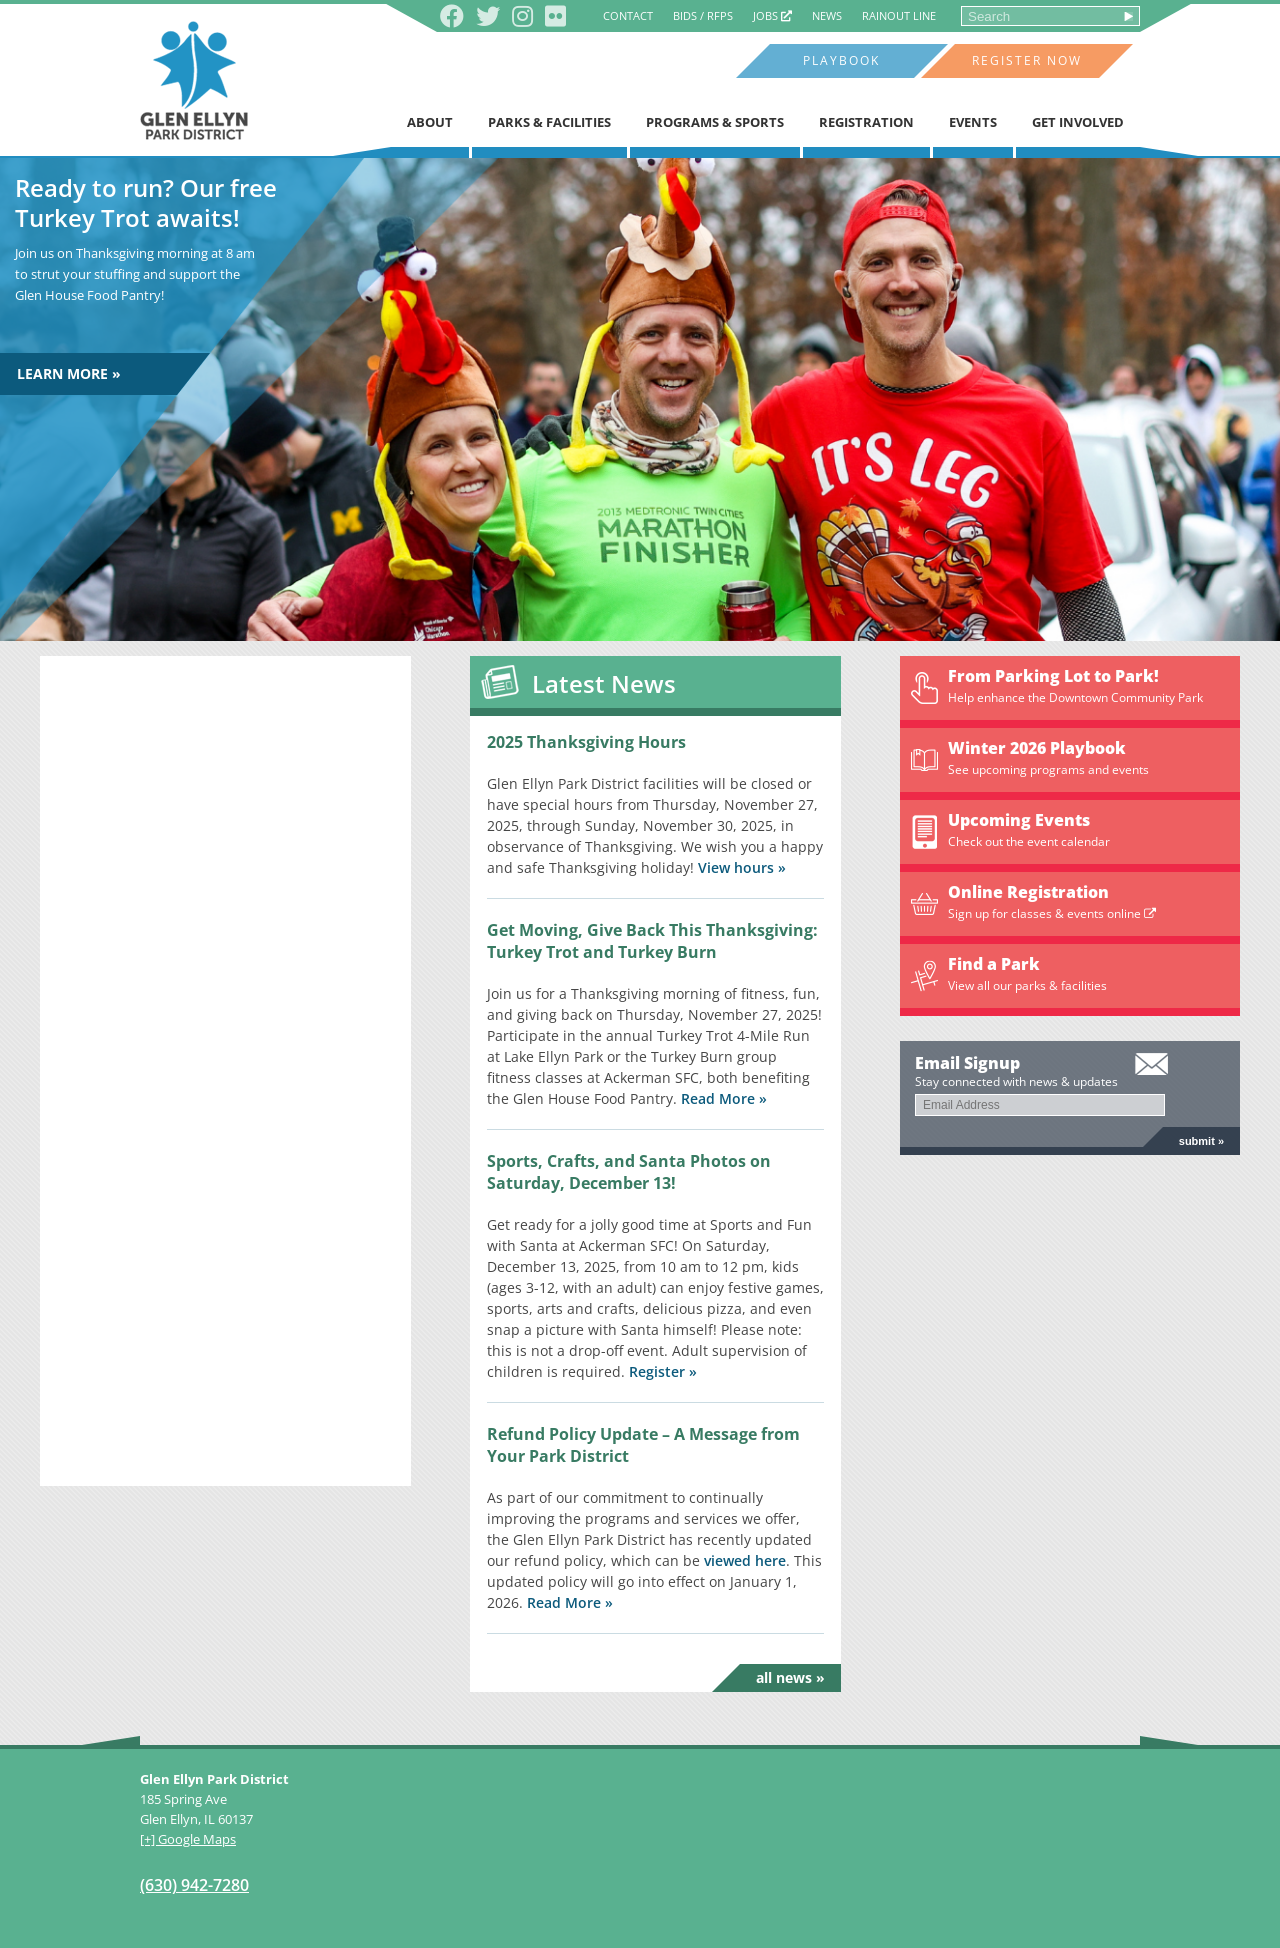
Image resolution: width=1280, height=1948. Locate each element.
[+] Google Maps (188, 1839)
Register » (663, 1371)
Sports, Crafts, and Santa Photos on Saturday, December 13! (629, 1172)
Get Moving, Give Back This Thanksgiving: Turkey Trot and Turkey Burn (652, 941)
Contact (628, 15)
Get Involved (1078, 122)
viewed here (745, 1560)
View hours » (742, 867)
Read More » (724, 1098)
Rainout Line (899, 15)
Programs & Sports (715, 122)
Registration (866, 122)
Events (973, 122)
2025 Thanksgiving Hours (586, 742)
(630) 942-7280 (194, 1885)
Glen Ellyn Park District (194, 80)
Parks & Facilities (549, 122)
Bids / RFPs (703, 15)
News (827, 15)
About (430, 122)
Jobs (772, 15)
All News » (790, 1677)
